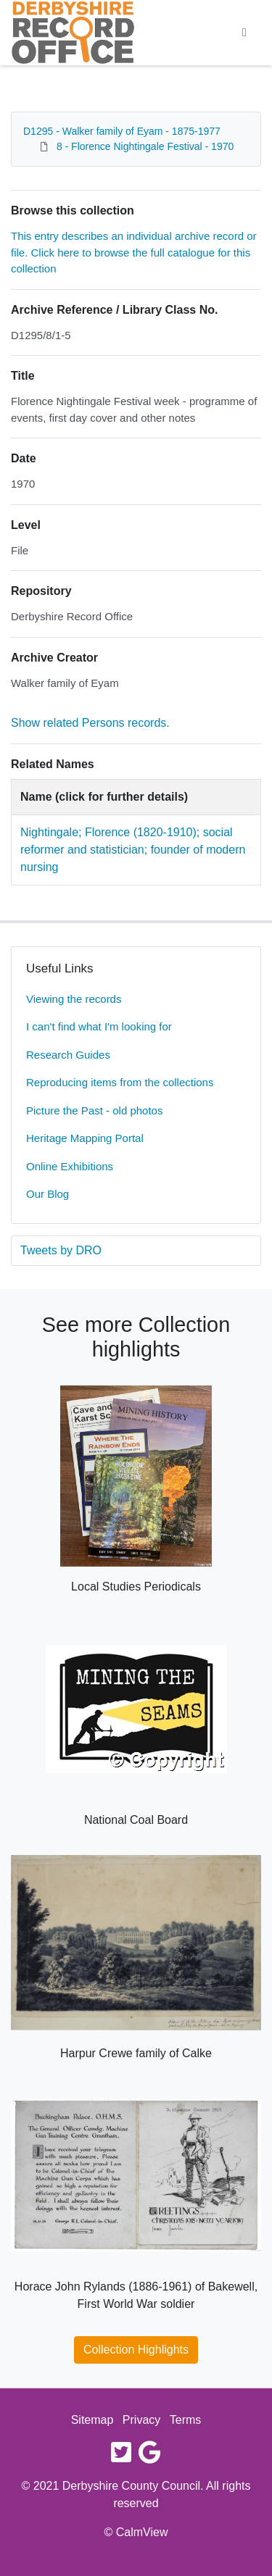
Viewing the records (73, 999)
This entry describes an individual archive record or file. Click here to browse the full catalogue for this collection (134, 252)
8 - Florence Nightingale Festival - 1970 (145, 146)
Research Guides (68, 1055)
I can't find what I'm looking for (99, 1026)
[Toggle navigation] (244, 33)
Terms (186, 2420)
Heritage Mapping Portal (85, 1138)
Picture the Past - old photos (94, 1110)
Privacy (141, 2420)
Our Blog (47, 1194)
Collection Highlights (136, 2349)
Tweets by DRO (61, 1250)
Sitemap (92, 2420)
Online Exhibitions (69, 1166)
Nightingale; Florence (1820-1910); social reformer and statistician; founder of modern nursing (132, 849)
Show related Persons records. (90, 723)
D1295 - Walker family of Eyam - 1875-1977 (122, 131)
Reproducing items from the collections (119, 1082)
